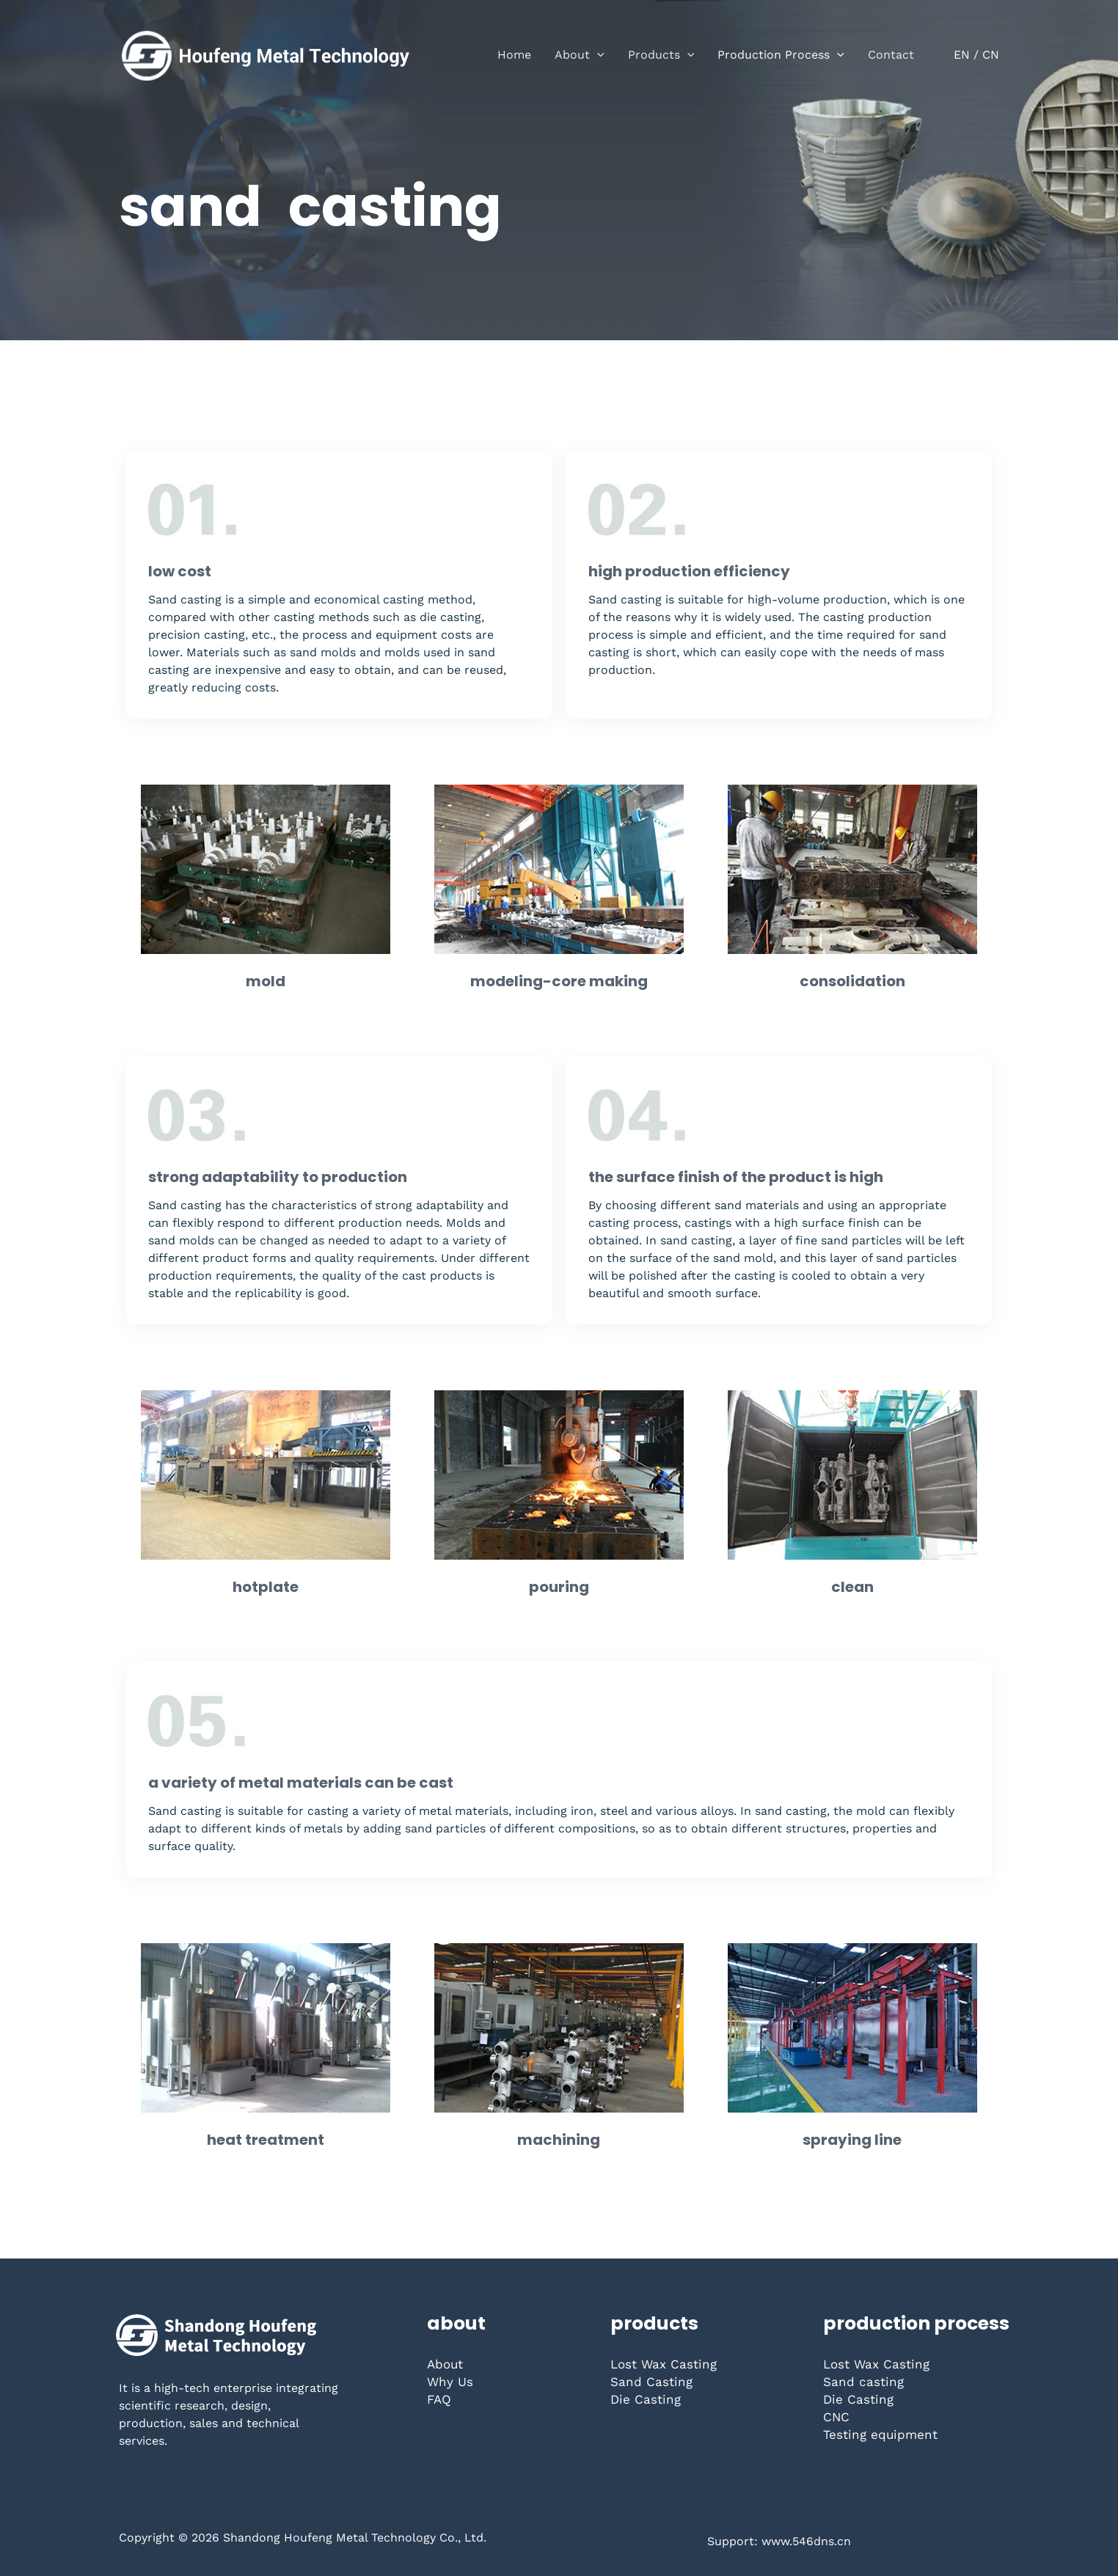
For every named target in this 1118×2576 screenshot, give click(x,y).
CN (990, 55)
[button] (597, 55)
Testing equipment (880, 2434)
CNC (836, 2417)
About (445, 2364)
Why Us (450, 2381)
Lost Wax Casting (663, 2364)
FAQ (439, 2399)
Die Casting (645, 2399)
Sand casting (863, 2381)
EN (962, 55)
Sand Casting (651, 2381)
